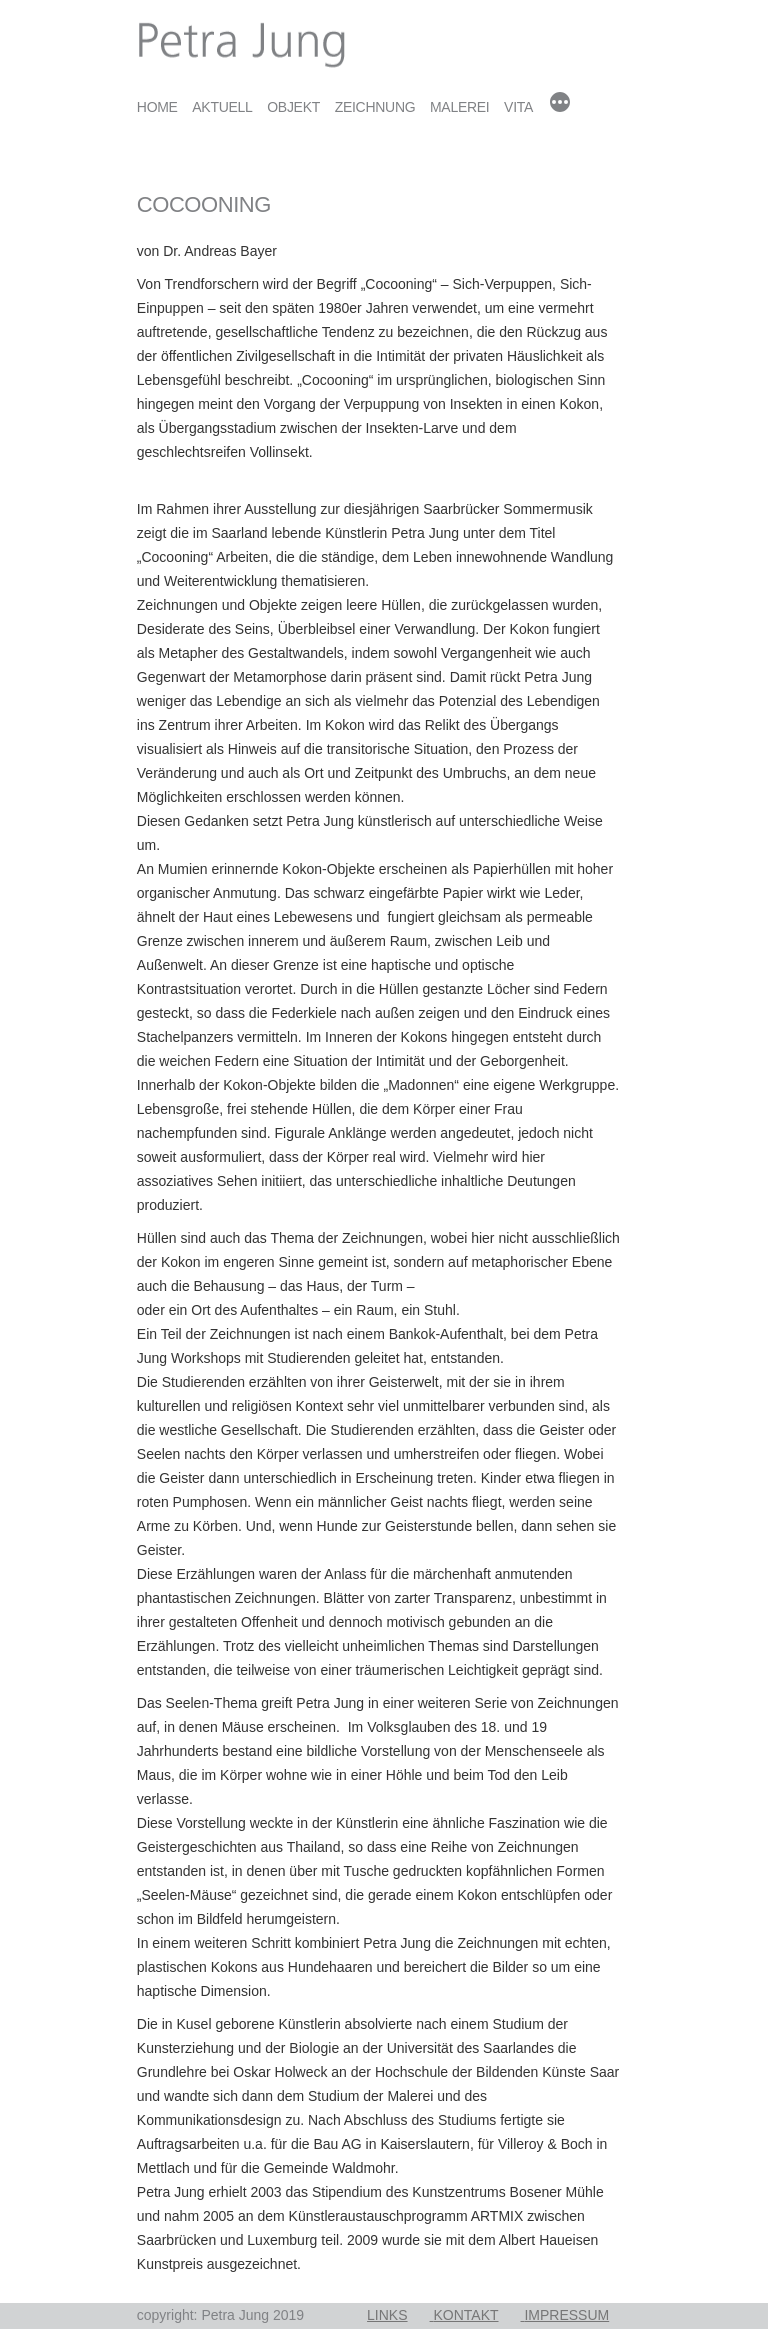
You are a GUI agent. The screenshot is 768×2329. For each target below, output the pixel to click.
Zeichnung (375, 107)
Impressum (566, 2315)
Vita (518, 107)
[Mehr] (560, 104)
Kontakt (465, 2315)
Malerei (460, 107)
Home (157, 107)
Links (387, 2315)
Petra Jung (169, 12)
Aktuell (222, 107)
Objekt (293, 107)
